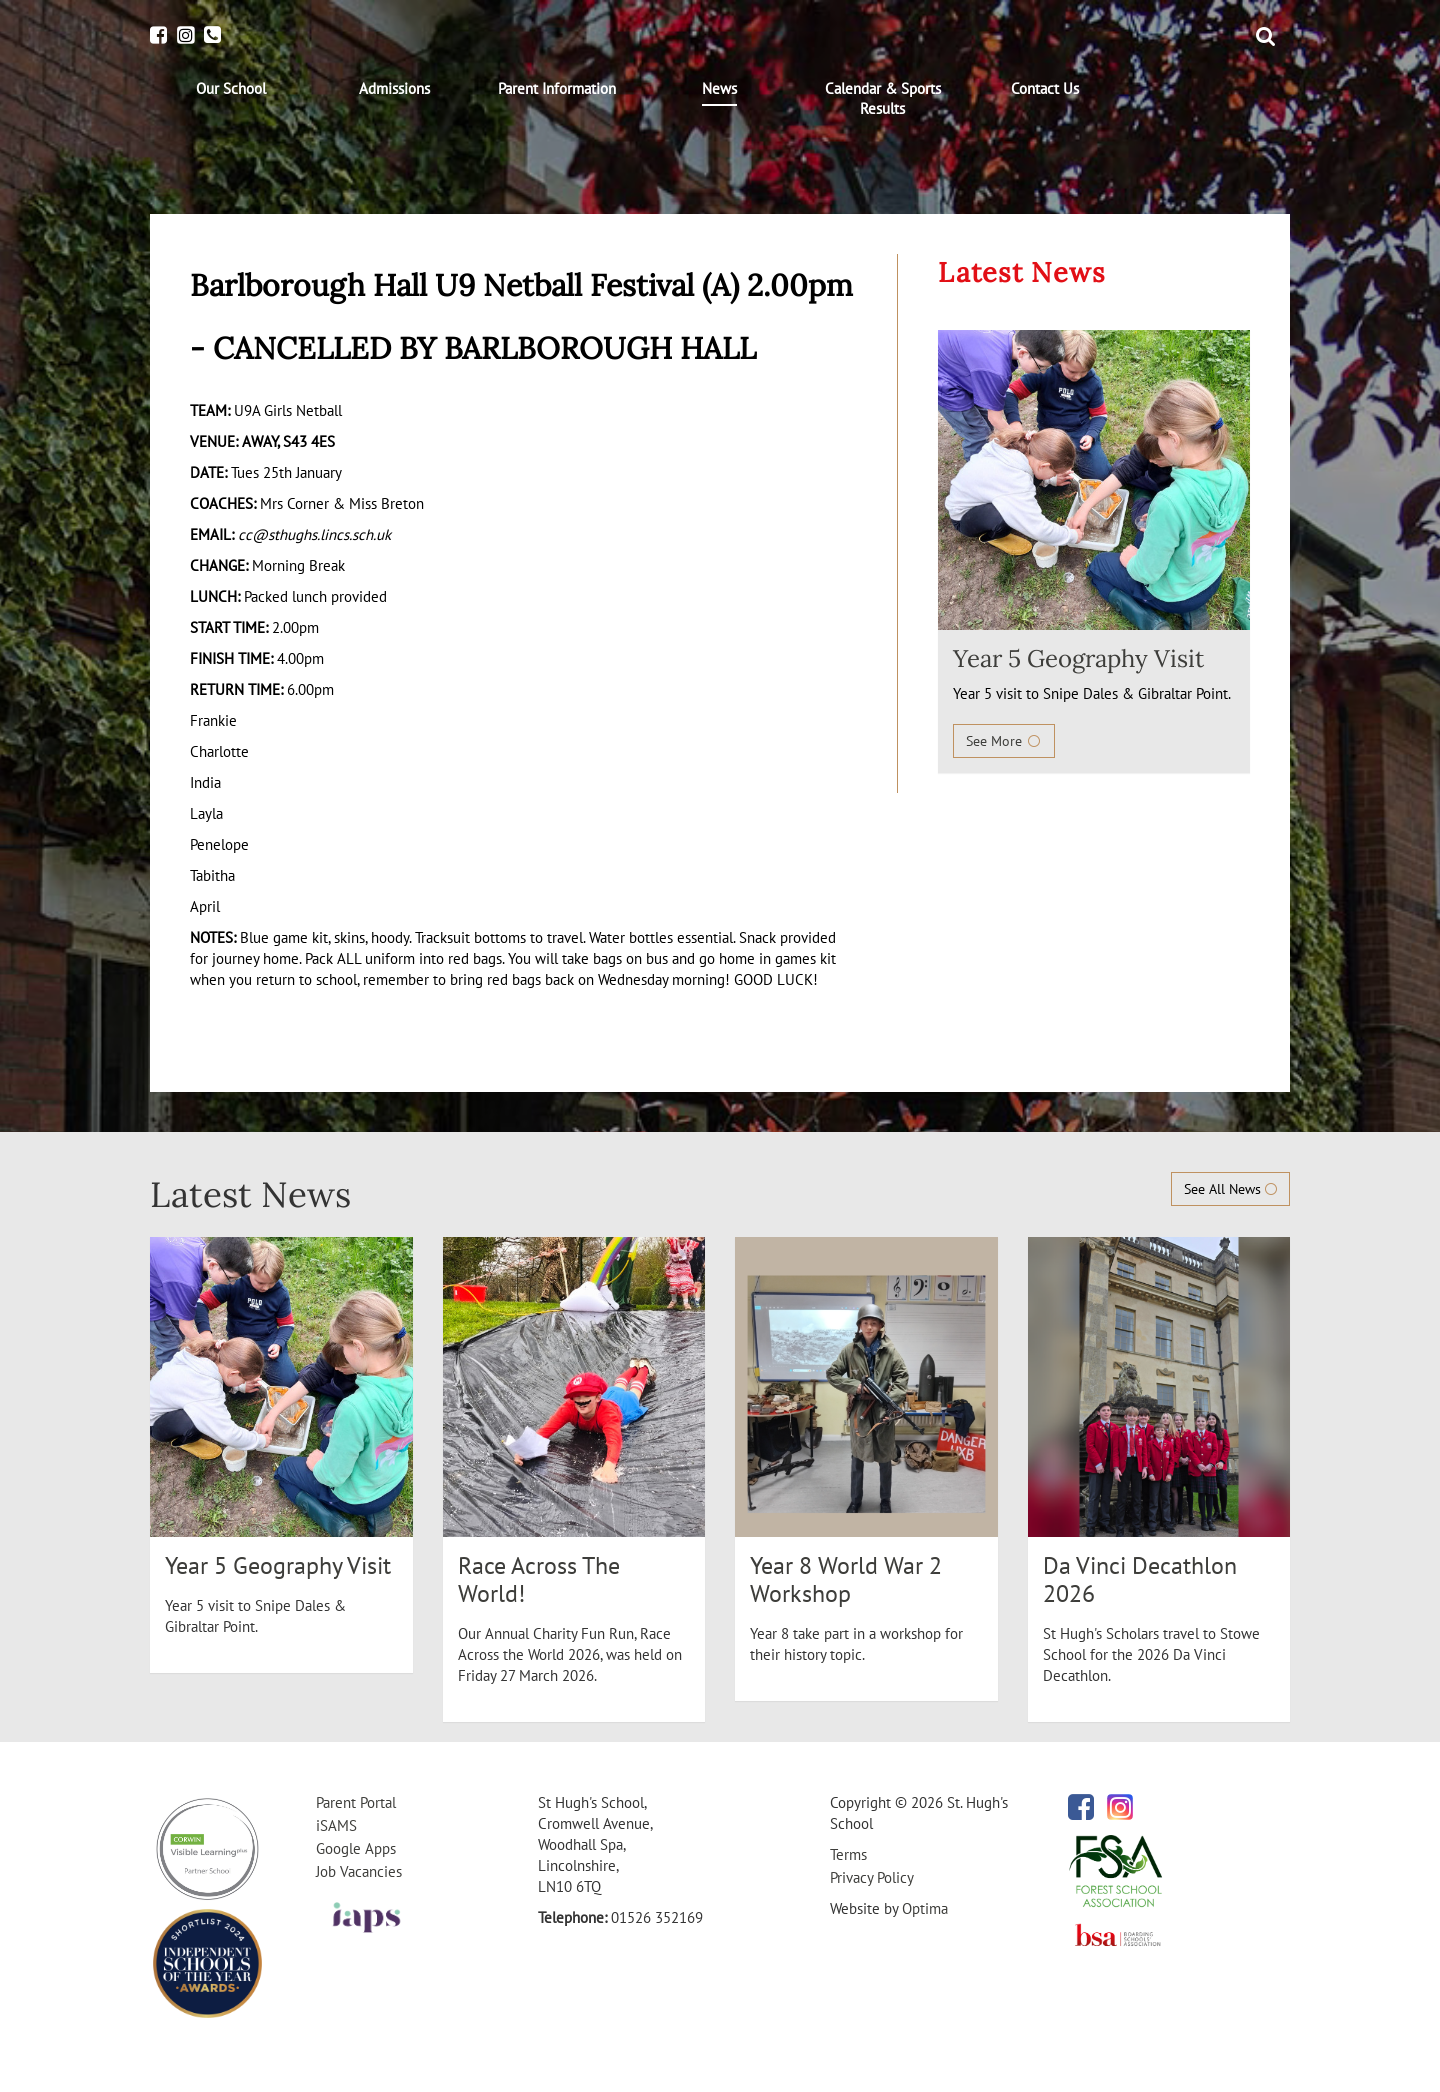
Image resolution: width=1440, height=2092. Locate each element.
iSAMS (336, 1825)
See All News (1230, 1189)
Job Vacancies (359, 1871)
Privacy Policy (872, 1877)
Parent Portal (356, 1802)
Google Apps (356, 1848)
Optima (925, 1908)
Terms (848, 1854)
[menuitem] (231, 89)
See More (1004, 741)
